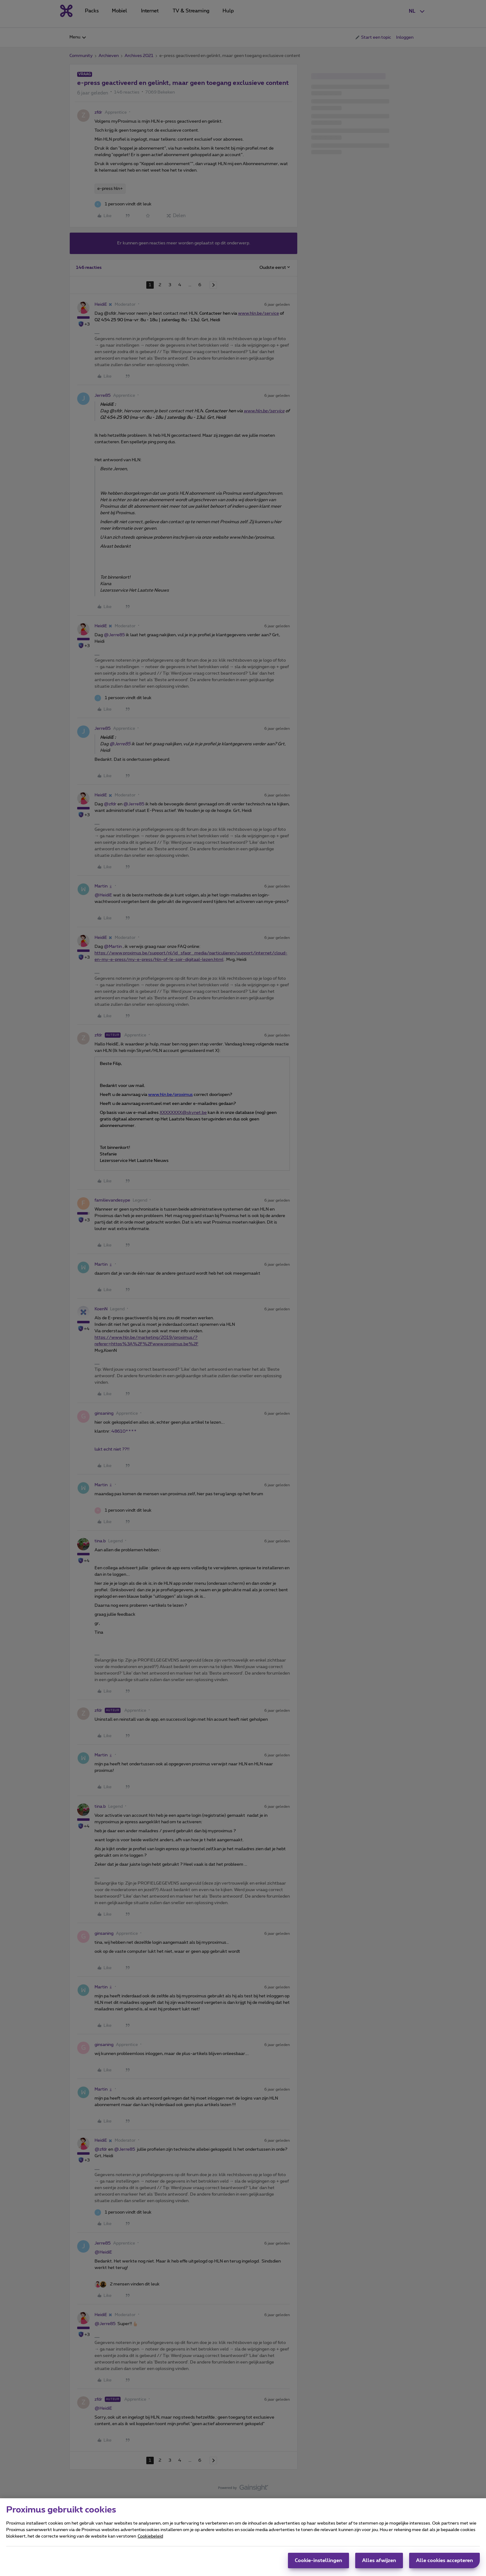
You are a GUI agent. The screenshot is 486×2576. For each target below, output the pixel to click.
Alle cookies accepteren (444, 2560)
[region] (243, 2537)
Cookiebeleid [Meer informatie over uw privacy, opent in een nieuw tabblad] (150, 2536)
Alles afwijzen (379, 2560)
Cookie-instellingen (318, 2560)
